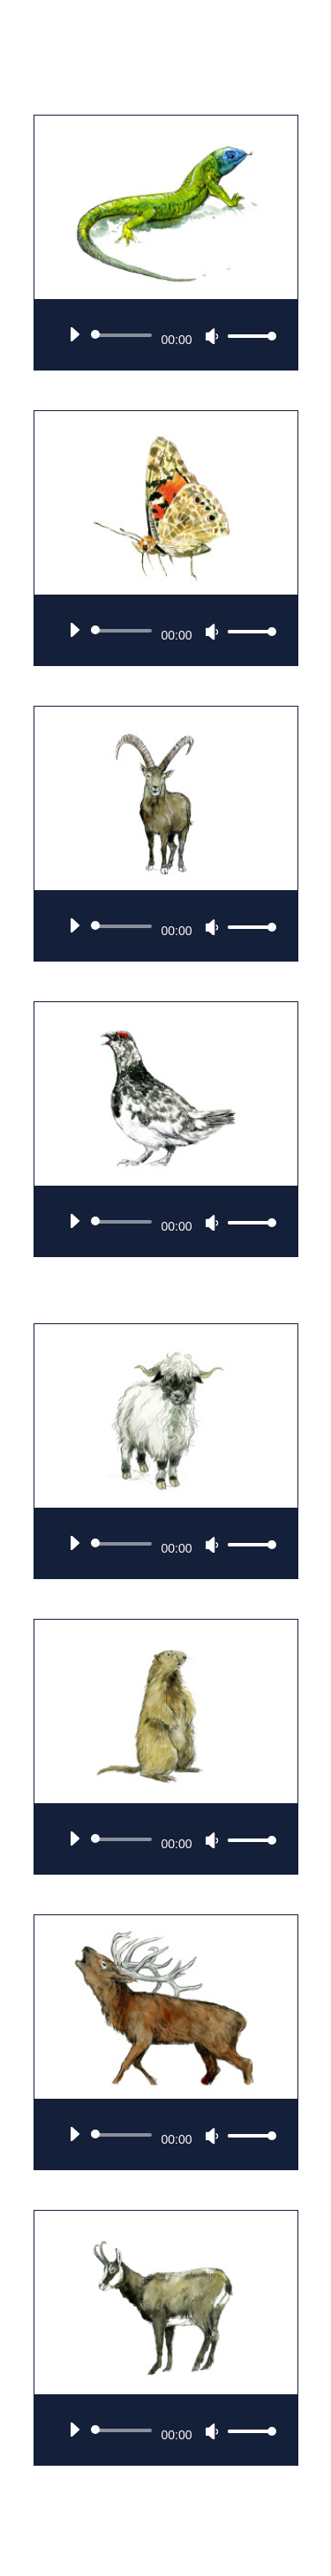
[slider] (125, 335)
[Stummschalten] (212, 336)
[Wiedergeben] (74, 334)
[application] (166, 335)
